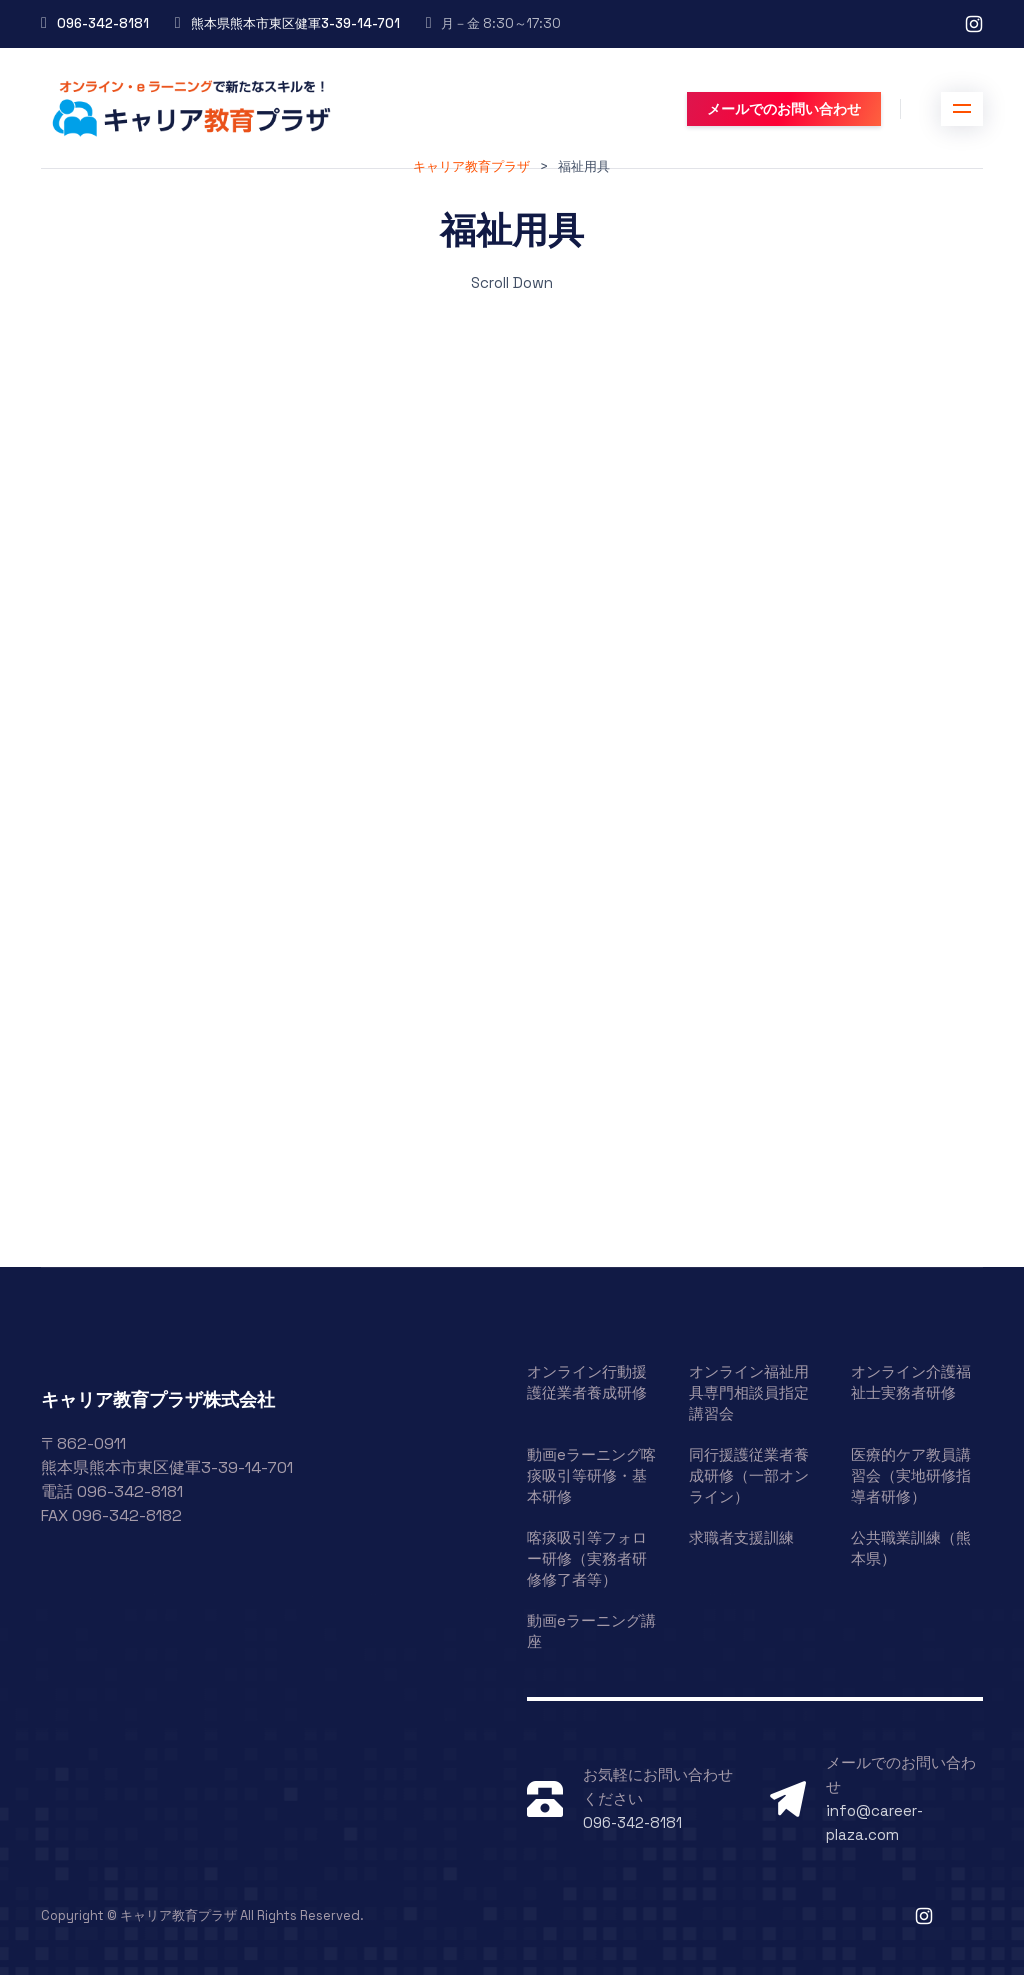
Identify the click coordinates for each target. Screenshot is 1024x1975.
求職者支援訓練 (741, 1537)
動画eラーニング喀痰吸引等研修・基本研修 (591, 1475)
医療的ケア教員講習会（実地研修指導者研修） (911, 1475)
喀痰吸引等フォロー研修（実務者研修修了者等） (587, 1558)
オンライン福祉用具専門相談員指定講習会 (749, 1392)
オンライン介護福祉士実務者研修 (911, 1382)
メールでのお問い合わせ (784, 109)
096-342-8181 (103, 23)
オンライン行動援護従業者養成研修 (587, 1382)
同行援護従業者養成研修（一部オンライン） (749, 1475)
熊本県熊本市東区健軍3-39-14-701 (295, 23)
